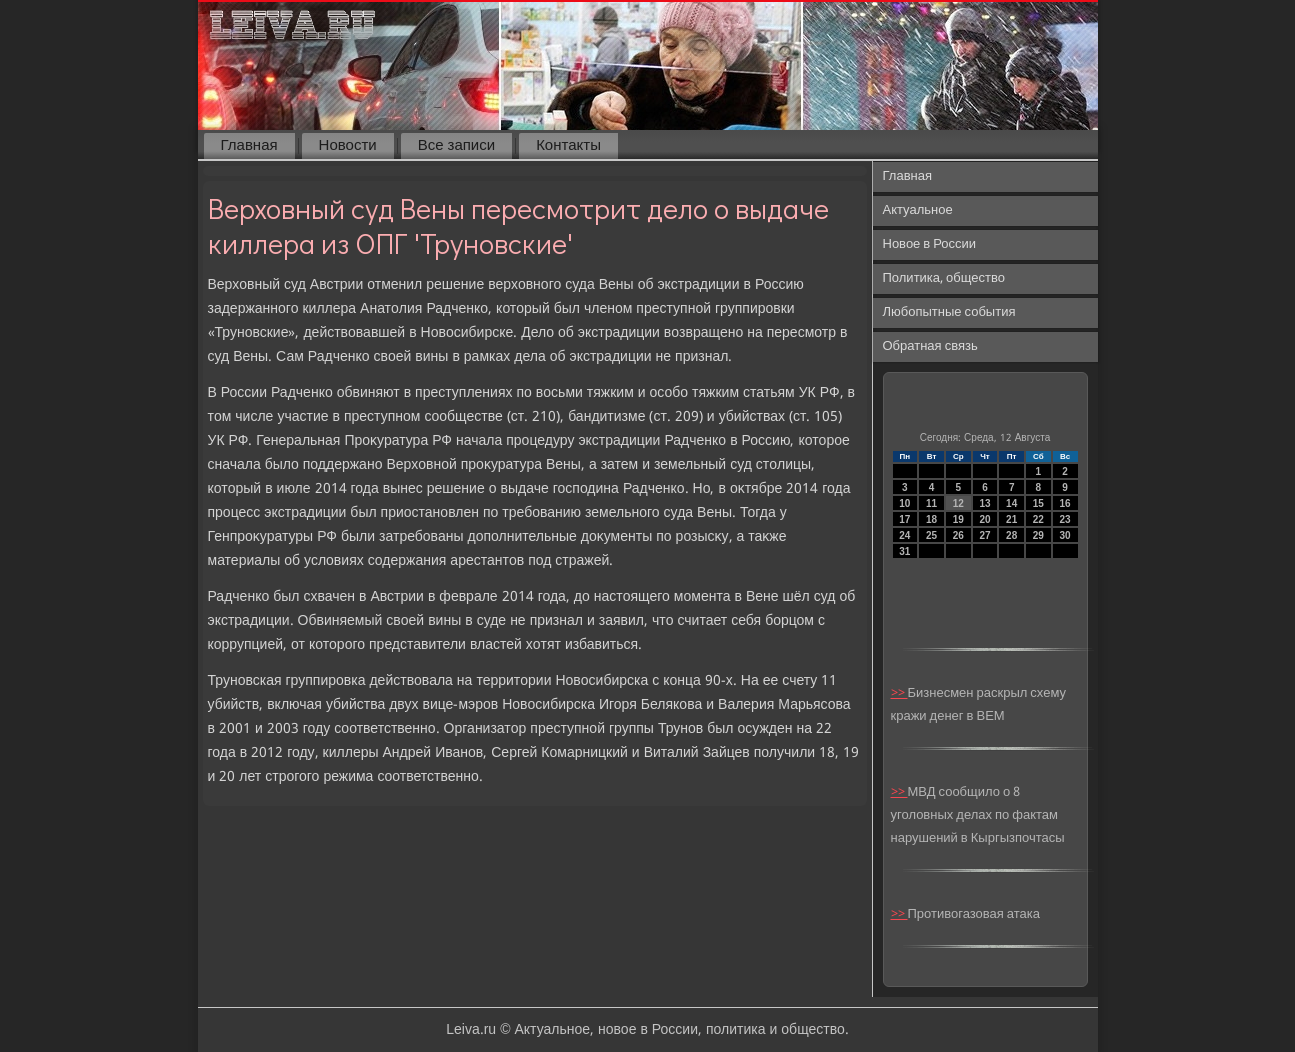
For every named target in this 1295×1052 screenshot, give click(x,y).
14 (1011, 503)
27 (984, 535)
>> (899, 693)
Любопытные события (949, 312)
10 (904, 503)
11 (931, 503)
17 (904, 519)
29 (1038, 535)
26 (958, 535)
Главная (249, 146)
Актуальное (918, 210)
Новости (348, 146)
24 (904, 535)
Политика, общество (944, 278)
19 (958, 519)
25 (931, 535)
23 (1065, 519)
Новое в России (930, 244)
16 (1065, 503)
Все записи (456, 146)
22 (1038, 519)
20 (984, 519)
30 (1065, 535)
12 (958, 503)
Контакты (568, 146)
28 (1011, 535)
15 (1038, 503)
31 (904, 551)
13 (984, 503)
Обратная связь (930, 346)
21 (1011, 519)
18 (931, 519)
